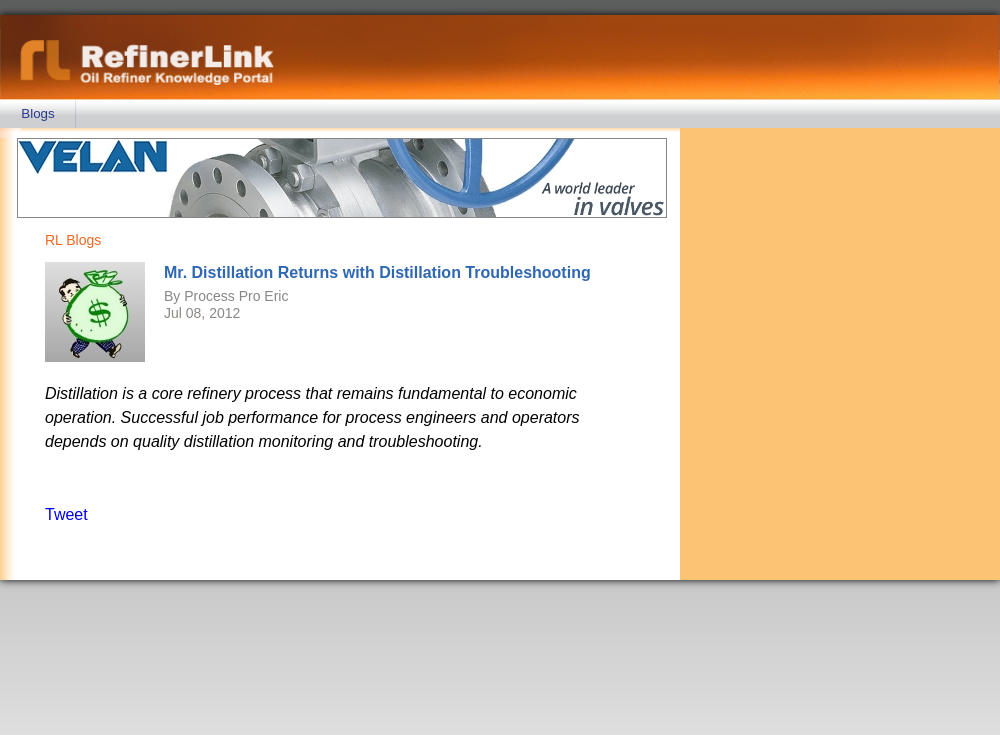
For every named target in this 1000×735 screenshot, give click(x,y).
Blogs (37, 113)
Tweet (66, 514)
